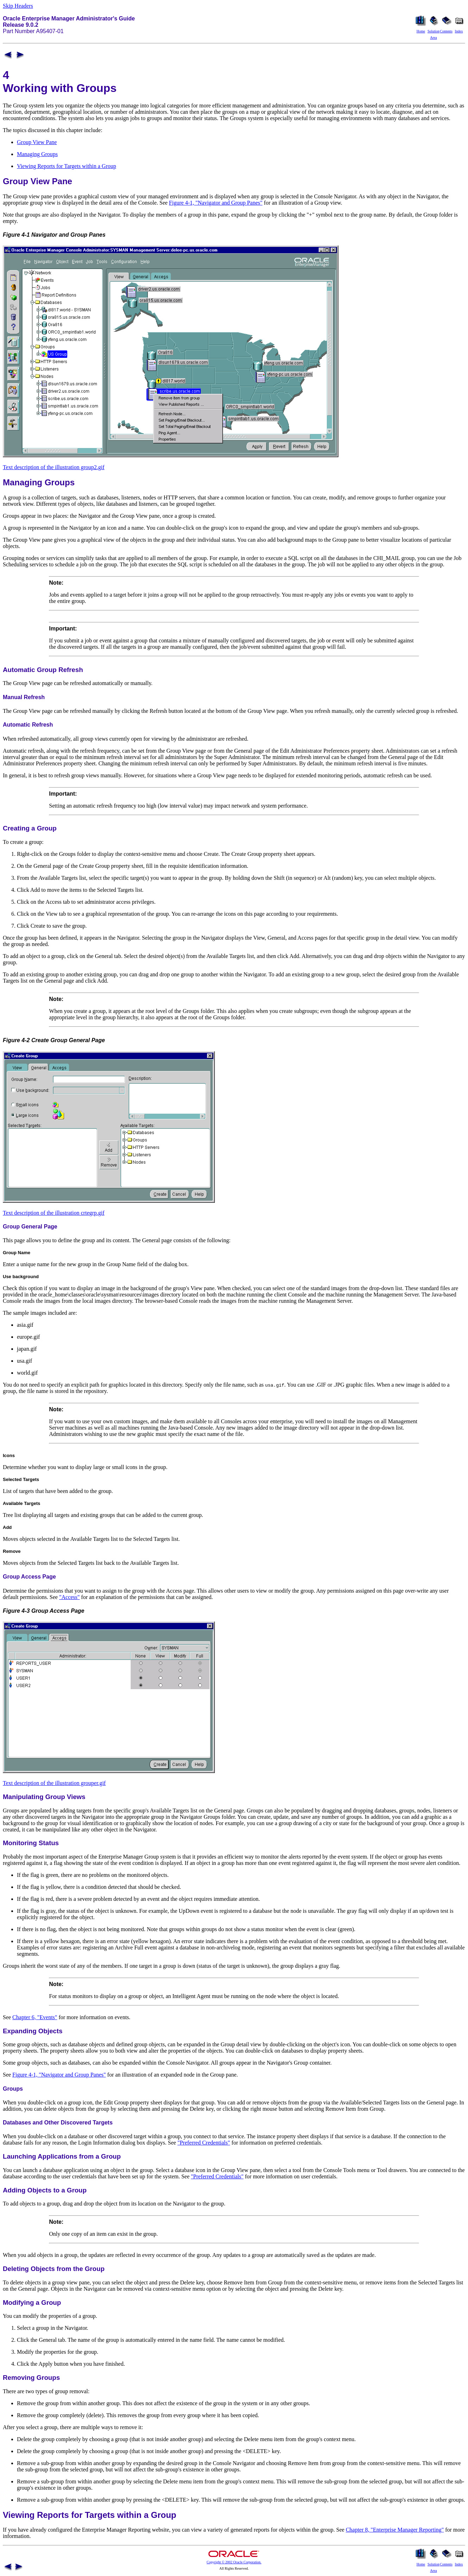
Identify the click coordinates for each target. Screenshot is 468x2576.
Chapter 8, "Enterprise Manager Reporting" (395, 2530)
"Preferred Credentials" (203, 2143)
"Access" (69, 1597)
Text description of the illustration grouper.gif (54, 1783)
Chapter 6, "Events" (34, 2017)
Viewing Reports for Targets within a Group (66, 166)
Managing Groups (37, 154)
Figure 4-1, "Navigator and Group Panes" (215, 203)
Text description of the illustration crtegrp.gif (54, 1213)
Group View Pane (37, 142)
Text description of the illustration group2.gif (54, 467)
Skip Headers (18, 6)
